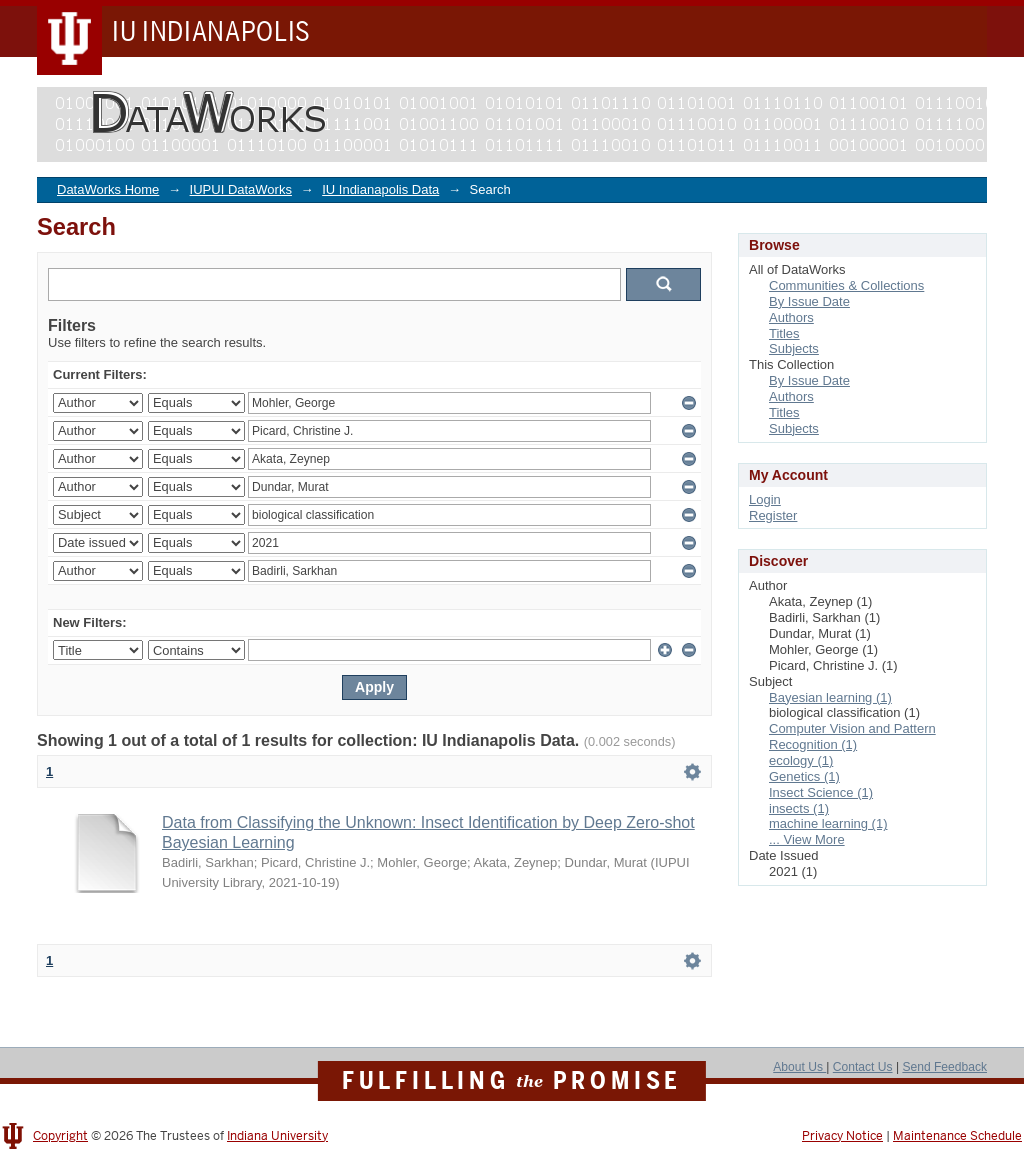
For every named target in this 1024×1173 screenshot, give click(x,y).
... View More (807, 839)
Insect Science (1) (821, 792)
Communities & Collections (846, 285)
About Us (799, 1067)
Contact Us (863, 1067)
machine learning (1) (828, 823)
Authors (791, 317)
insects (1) (799, 808)
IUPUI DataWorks (241, 189)
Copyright (60, 1136)
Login (765, 499)
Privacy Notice (842, 1136)
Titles (784, 333)
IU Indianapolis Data (380, 189)
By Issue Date (809, 301)
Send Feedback (944, 1067)
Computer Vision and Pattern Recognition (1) (852, 736)
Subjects (794, 348)
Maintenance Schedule (957, 1136)
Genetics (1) (804, 776)
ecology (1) (801, 760)
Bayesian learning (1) (830, 697)
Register (773, 515)
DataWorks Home (108, 189)
